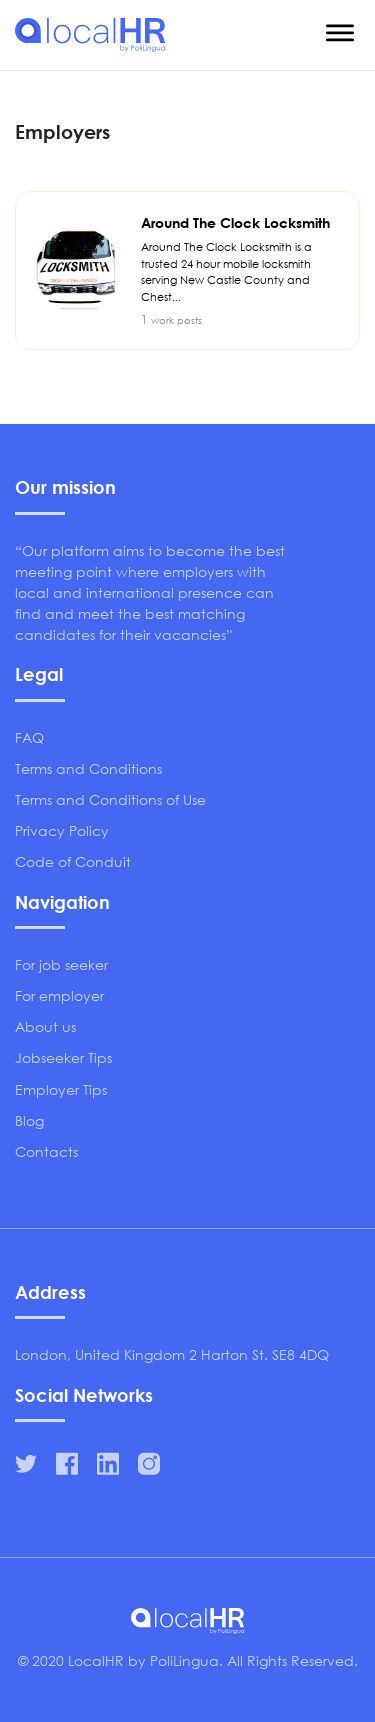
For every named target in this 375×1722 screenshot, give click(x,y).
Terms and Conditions (88, 768)
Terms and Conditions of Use (110, 799)
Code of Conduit (73, 861)
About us (45, 1026)
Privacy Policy (62, 830)
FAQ (29, 737)
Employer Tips (61, 1089)
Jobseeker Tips (63, 1057)
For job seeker (61, 964)
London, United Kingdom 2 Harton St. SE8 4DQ (172, 1354)
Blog (29, 1120)
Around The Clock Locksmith (240, 260)
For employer (59, 995)
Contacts (46, 1151)
